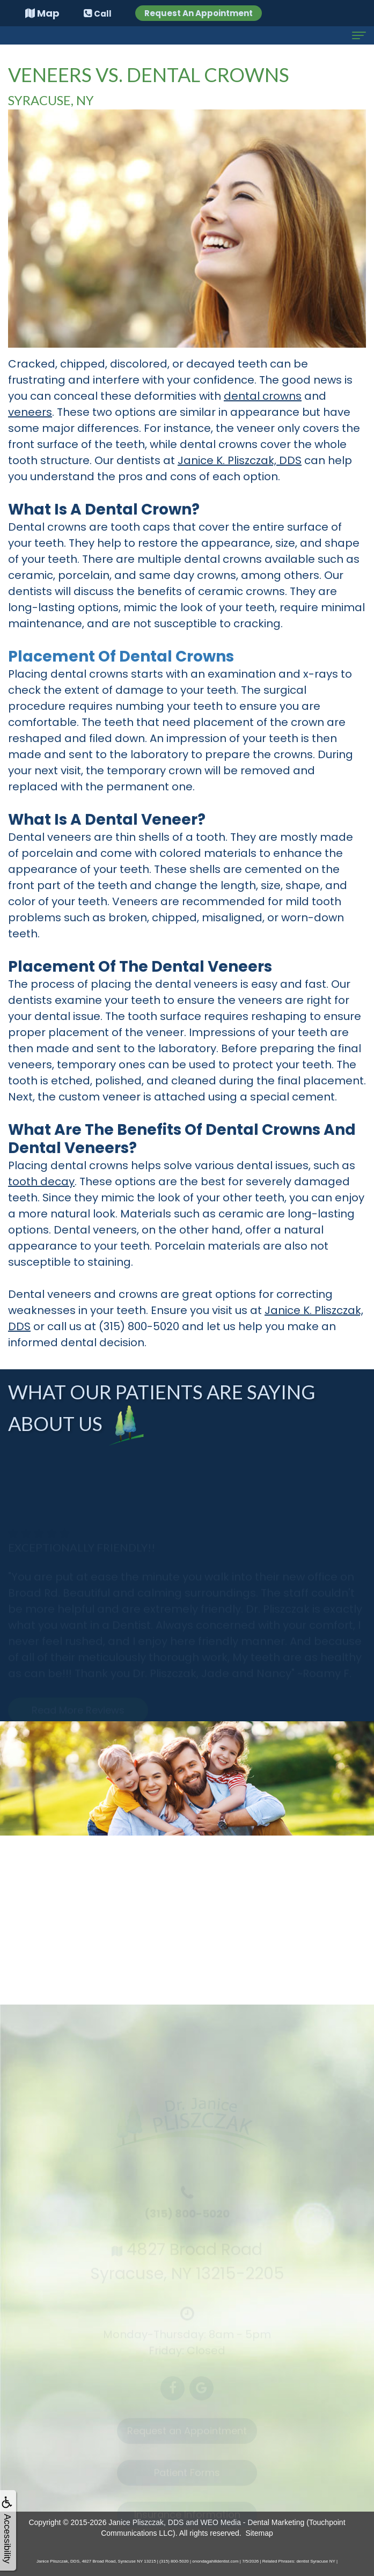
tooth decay (41, 1181)
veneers (30, 412)
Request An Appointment (198, 13)
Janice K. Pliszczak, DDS (240, 460)
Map (42, 13)
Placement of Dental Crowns (121, 656)
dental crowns (263, 395)
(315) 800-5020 (139, 1326)
